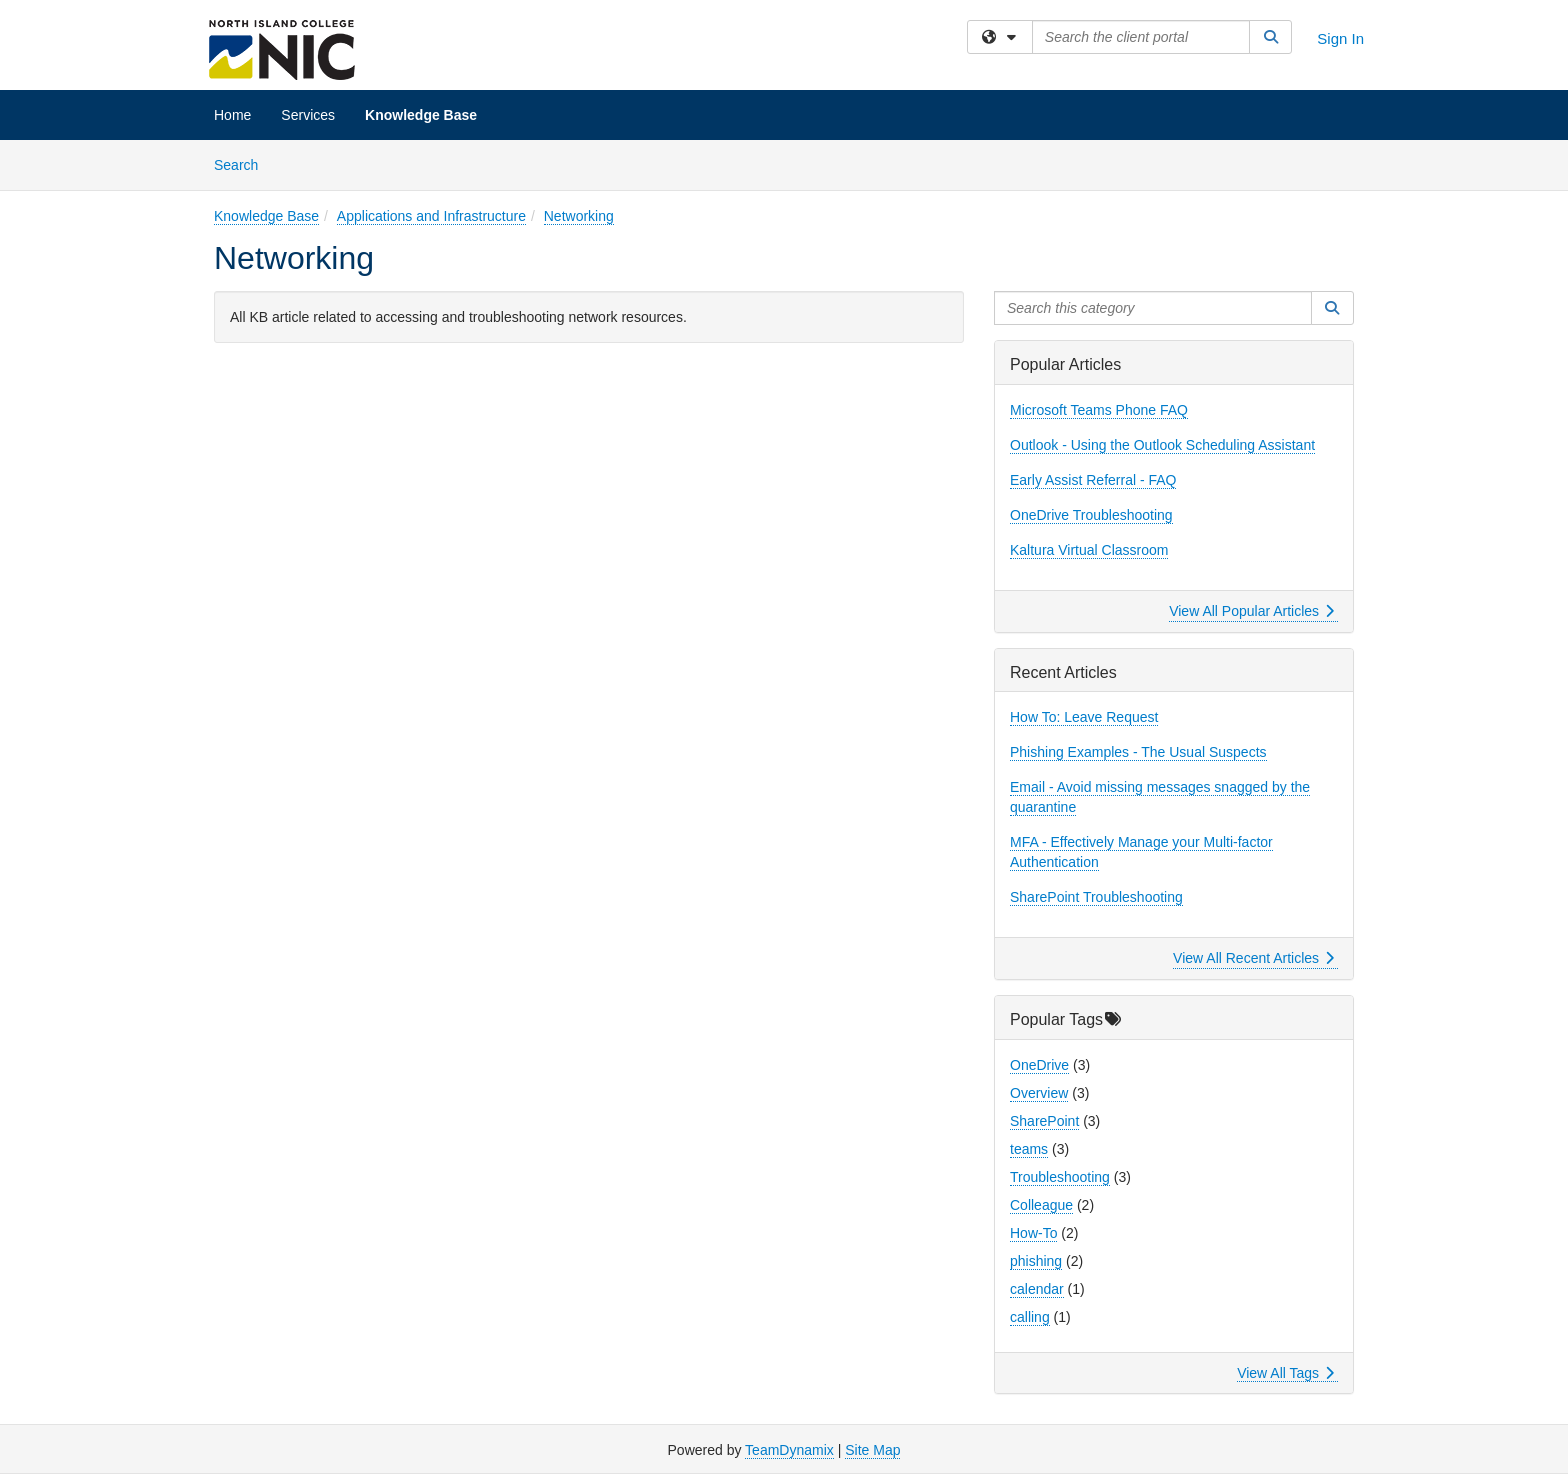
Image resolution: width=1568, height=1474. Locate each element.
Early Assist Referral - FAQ (1093, 480)
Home (232, 115)
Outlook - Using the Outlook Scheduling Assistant (1162, 445)
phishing (1036, 1261)
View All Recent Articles (1253, 958)
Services (308, 115)
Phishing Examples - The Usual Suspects (1138, 752)
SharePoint (1044, 1121)
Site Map (872, 1450)
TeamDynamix (789, 1450)
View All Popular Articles (1251, 611)
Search (243, 163)
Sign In (1340, 38)
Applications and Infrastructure (431, 216)
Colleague (1041, 1205)
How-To (1033, 1233)
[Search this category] (1153, 308)
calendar (1037, 1289)
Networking (579, 216)
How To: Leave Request (1084, 717)
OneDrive (1039, 1065)
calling (1030, 1317)
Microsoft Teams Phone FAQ (1099, 410)
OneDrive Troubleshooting (1091, 515)
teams (1029, 1149)
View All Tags (1285, 1373)
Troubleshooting (1060, 1177)
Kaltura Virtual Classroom (1089, 550)
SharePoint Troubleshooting (1096, 897)
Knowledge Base (421, 115)
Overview (1039, 1093)
